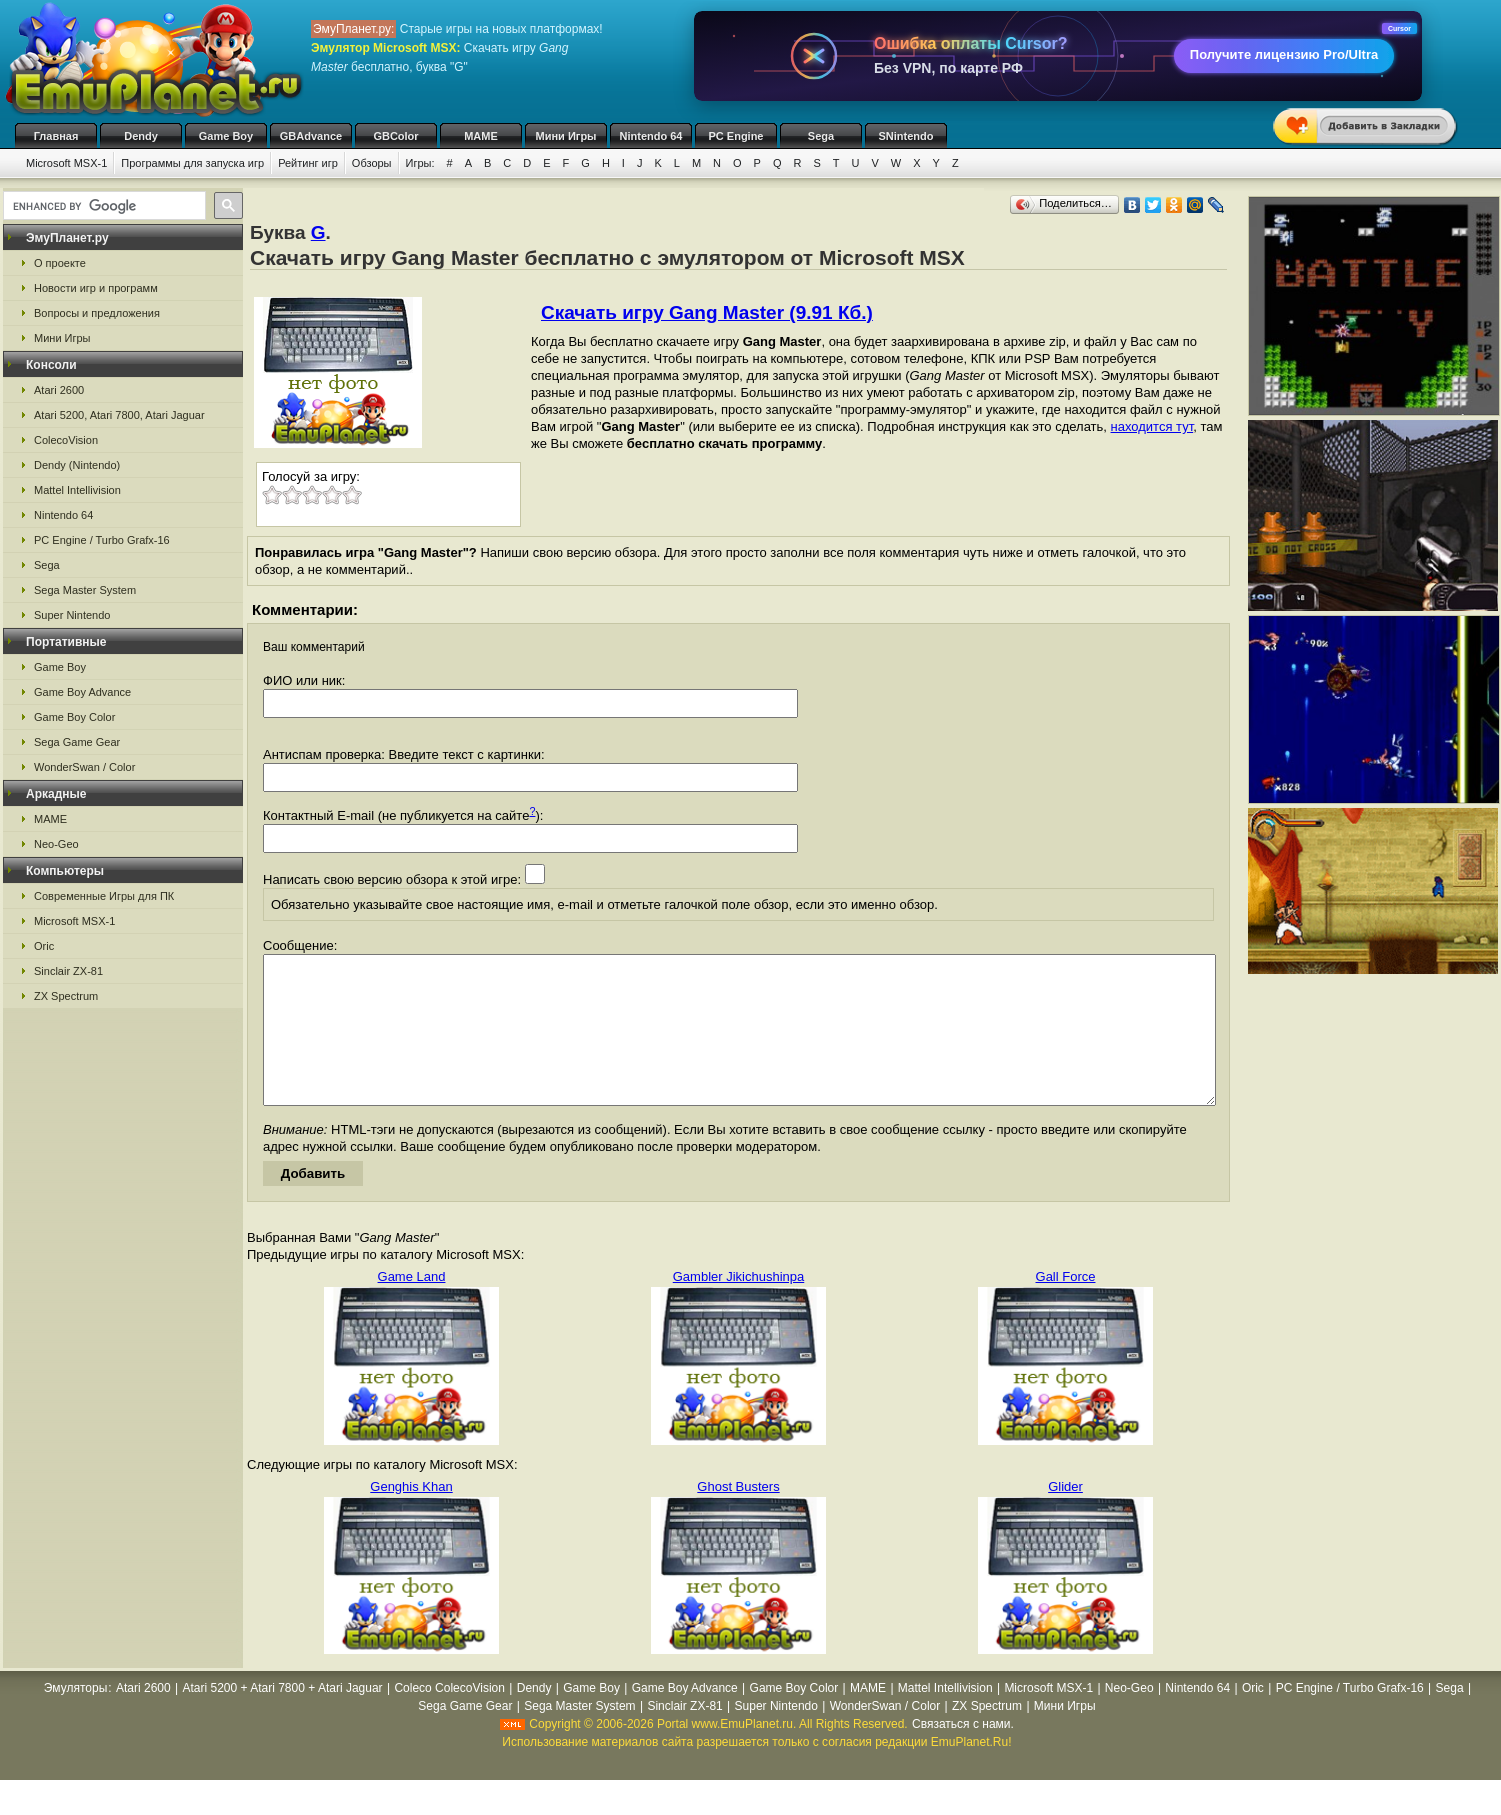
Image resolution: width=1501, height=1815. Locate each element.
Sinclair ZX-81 (68, 971)
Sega (821, 136)
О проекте (60, 263)
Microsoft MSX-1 (66, 163)
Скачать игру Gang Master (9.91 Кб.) (707, 312)
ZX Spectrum (66, 996)
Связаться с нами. (963, 1754)
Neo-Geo (56, 844)
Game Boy (226, 136)
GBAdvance (311, 136)
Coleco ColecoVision (449, 1718)
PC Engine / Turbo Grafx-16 (102, 540)
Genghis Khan (411, 1516)
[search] (102, 206)
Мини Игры (566, 136)
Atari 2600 (59, 390)
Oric (44, 946)
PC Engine (735, 136)
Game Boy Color (74, 717)
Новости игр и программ (96, 288)
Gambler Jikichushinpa (739, 1306)
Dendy (141, 136)
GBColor (395, 136)
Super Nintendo (72, 615)
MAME (481, 136)
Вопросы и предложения (97, 313)
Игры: (420, 163)
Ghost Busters (738, 1516)
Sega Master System (85, 590)
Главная (56, 136)
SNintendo (906, 136)
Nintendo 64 (651, 136)
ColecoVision (66, 440)
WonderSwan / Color (84, 767)
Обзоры (372, 163)
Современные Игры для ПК (104, 896)
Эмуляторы (75, 1718)
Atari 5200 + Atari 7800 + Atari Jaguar (282, 1718)
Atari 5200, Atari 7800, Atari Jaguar (119, 415)
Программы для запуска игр (192, 163)
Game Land (412, 1306)
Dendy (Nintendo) (77, 465)
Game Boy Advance (82, 692)
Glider (1065, 1516)
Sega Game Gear (77, 742)
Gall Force (1066, 1306)
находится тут (1152, 426)
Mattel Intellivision (77, 490)
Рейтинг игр (308, 163)
